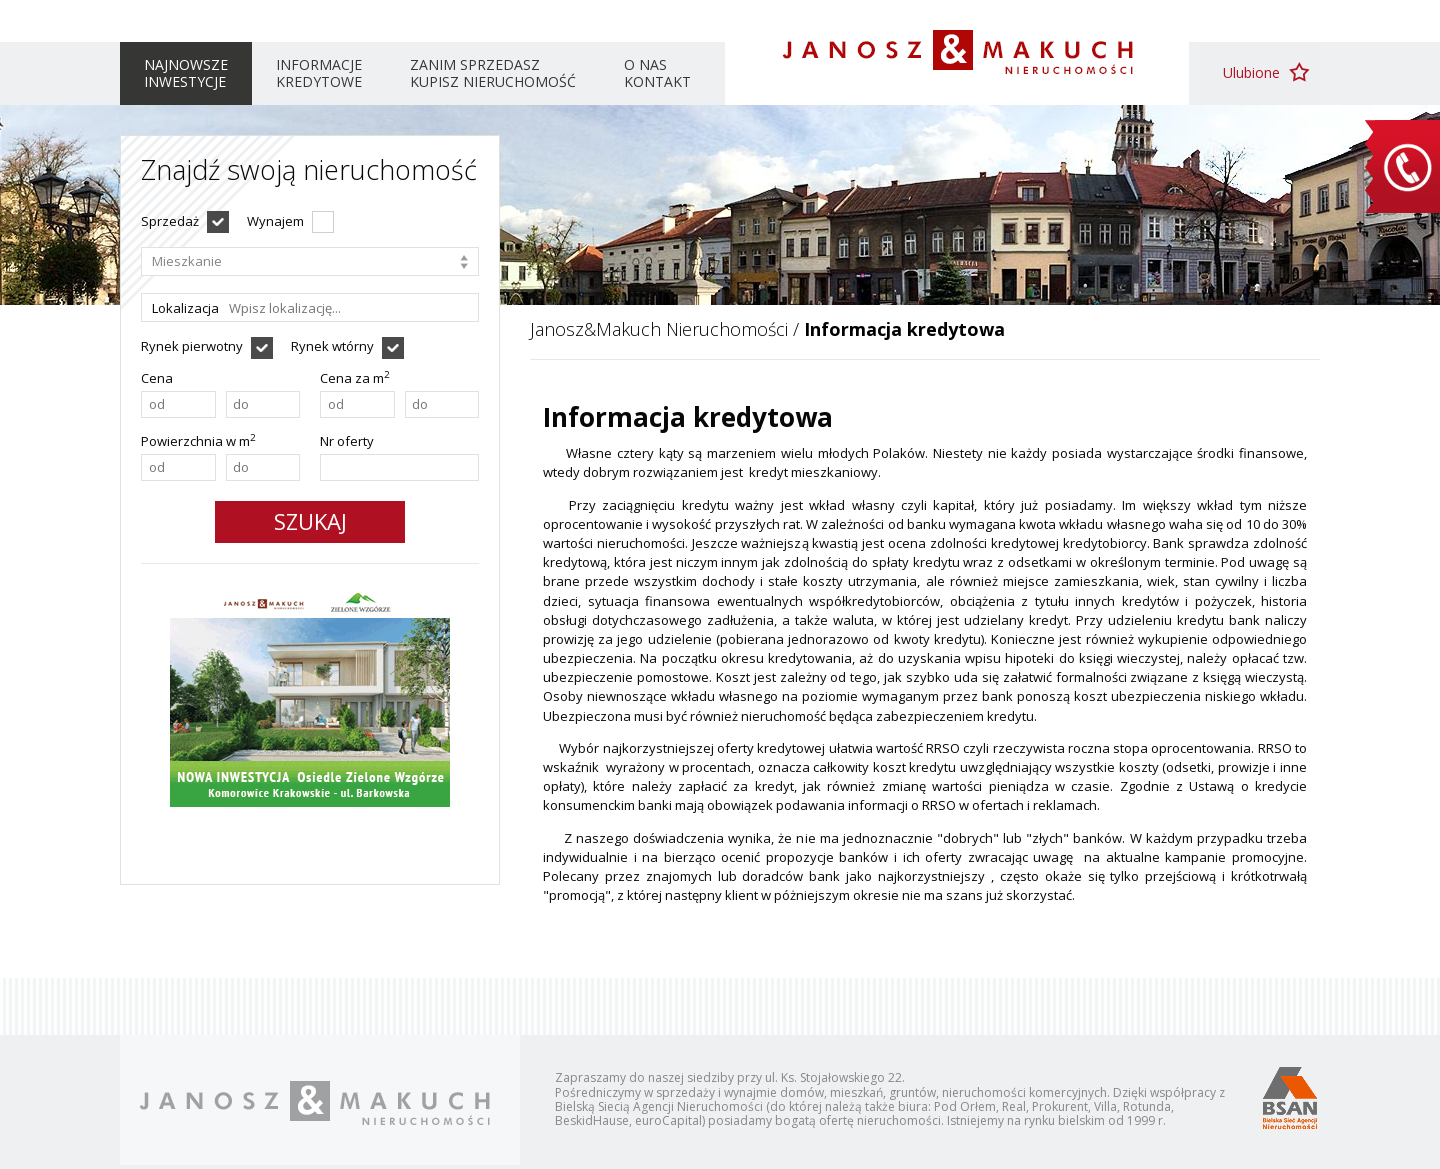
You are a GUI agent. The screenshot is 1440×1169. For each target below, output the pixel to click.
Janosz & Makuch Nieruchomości (957, 52)
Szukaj (310, 521)
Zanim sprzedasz (493, 73)
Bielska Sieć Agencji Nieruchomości (1289, 1097)
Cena (157, 378)
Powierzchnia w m (198, 440)
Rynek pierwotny (192, 346)
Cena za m (355, 377)
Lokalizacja (185, 308)
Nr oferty (347, 441)
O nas (657, 73)
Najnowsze (186, 73)
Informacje (319, 73)
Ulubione (1251, 72)
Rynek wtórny (332, 346)
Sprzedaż (170, 221)
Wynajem (275, 221)
